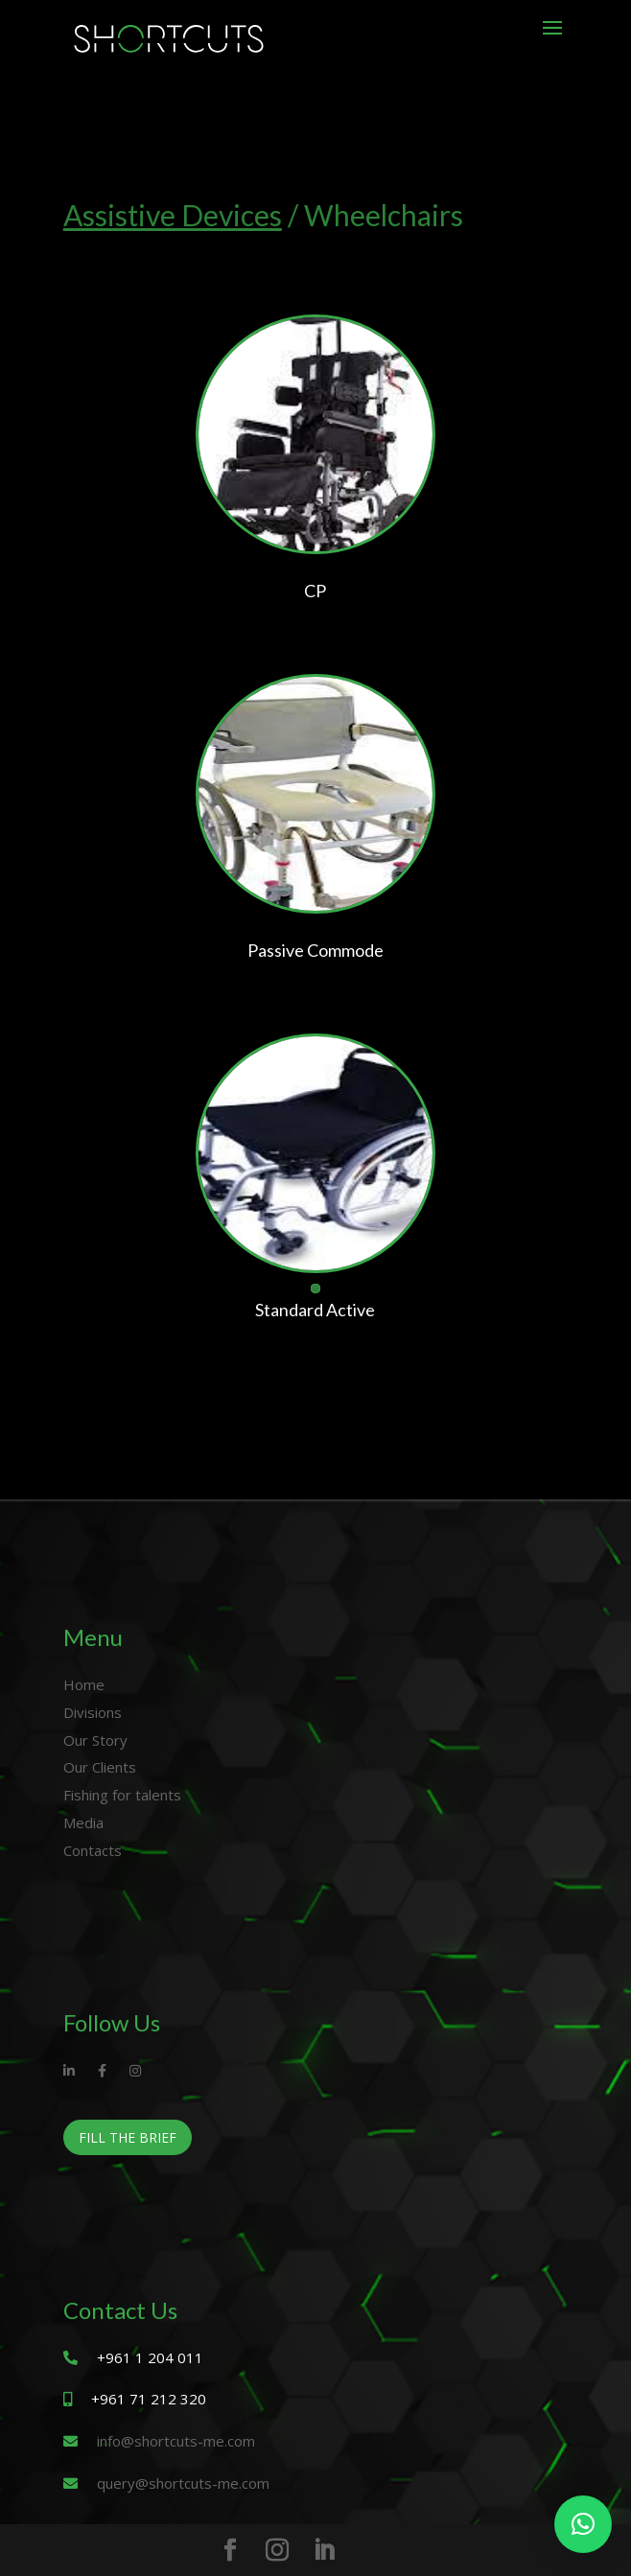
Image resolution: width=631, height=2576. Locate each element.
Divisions (92, 1712)
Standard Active (315, 1309)
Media (83, 1822)
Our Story (95, 1740)
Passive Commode (315, 950)
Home (84, 1684)
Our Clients (99, 1766)
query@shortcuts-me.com (183, 2483)
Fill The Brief (127, 2137)
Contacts (92, 1850)
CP (315, 590)
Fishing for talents (122, 1794)
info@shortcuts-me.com (176, 2440)
